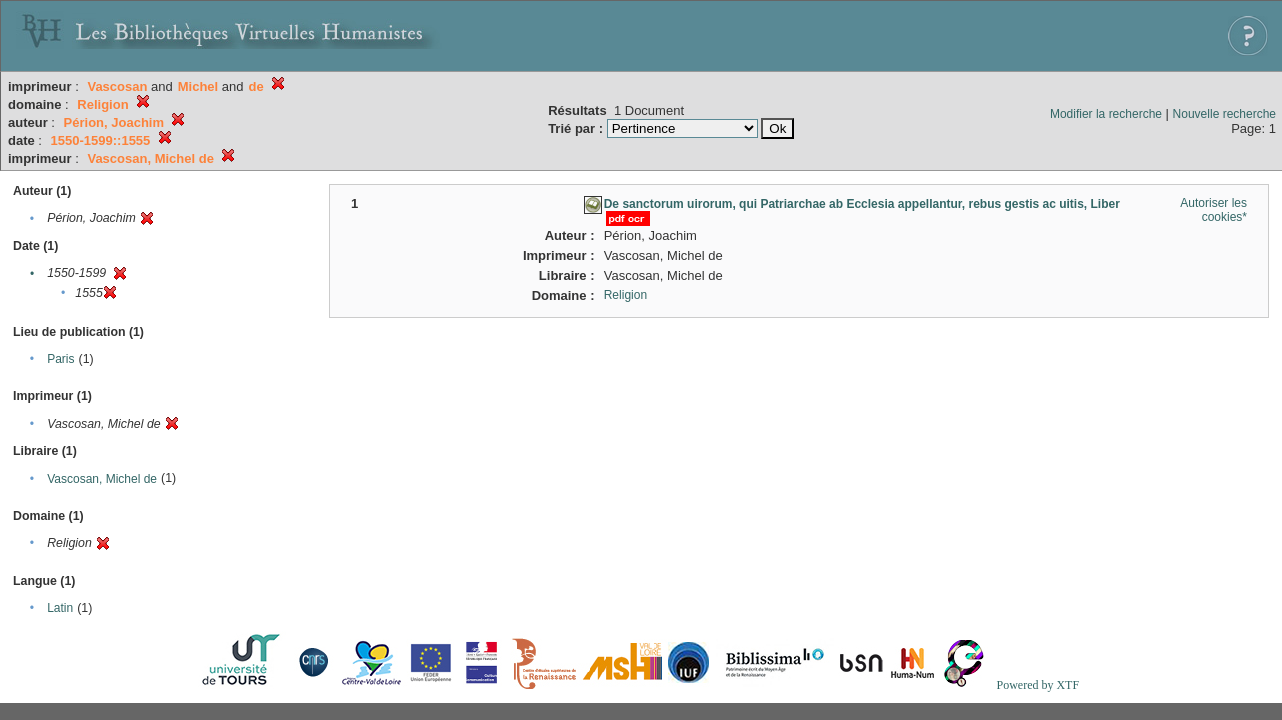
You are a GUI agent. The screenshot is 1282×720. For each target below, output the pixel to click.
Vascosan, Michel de (102, 479)
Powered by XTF (1037, 685)
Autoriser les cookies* (1213, 210)
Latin (60, 608)
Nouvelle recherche (1224, 114)
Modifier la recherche (1106, 114)
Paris (60, 359)
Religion (625, 295)
